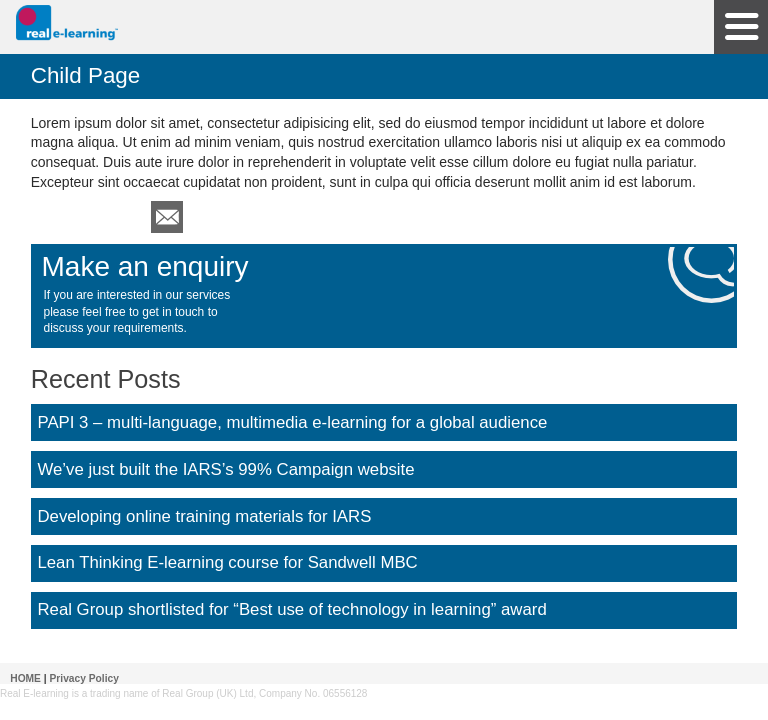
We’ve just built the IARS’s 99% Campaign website (225, 469)
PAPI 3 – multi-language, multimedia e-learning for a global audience (292, 422)
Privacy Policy (84, 678)
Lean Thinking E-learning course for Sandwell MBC (227, 562)
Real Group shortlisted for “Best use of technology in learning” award (291, 609)
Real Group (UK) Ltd (207, 693)
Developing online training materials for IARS (204, 516)
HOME (25, 678)
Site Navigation (741, 27)
